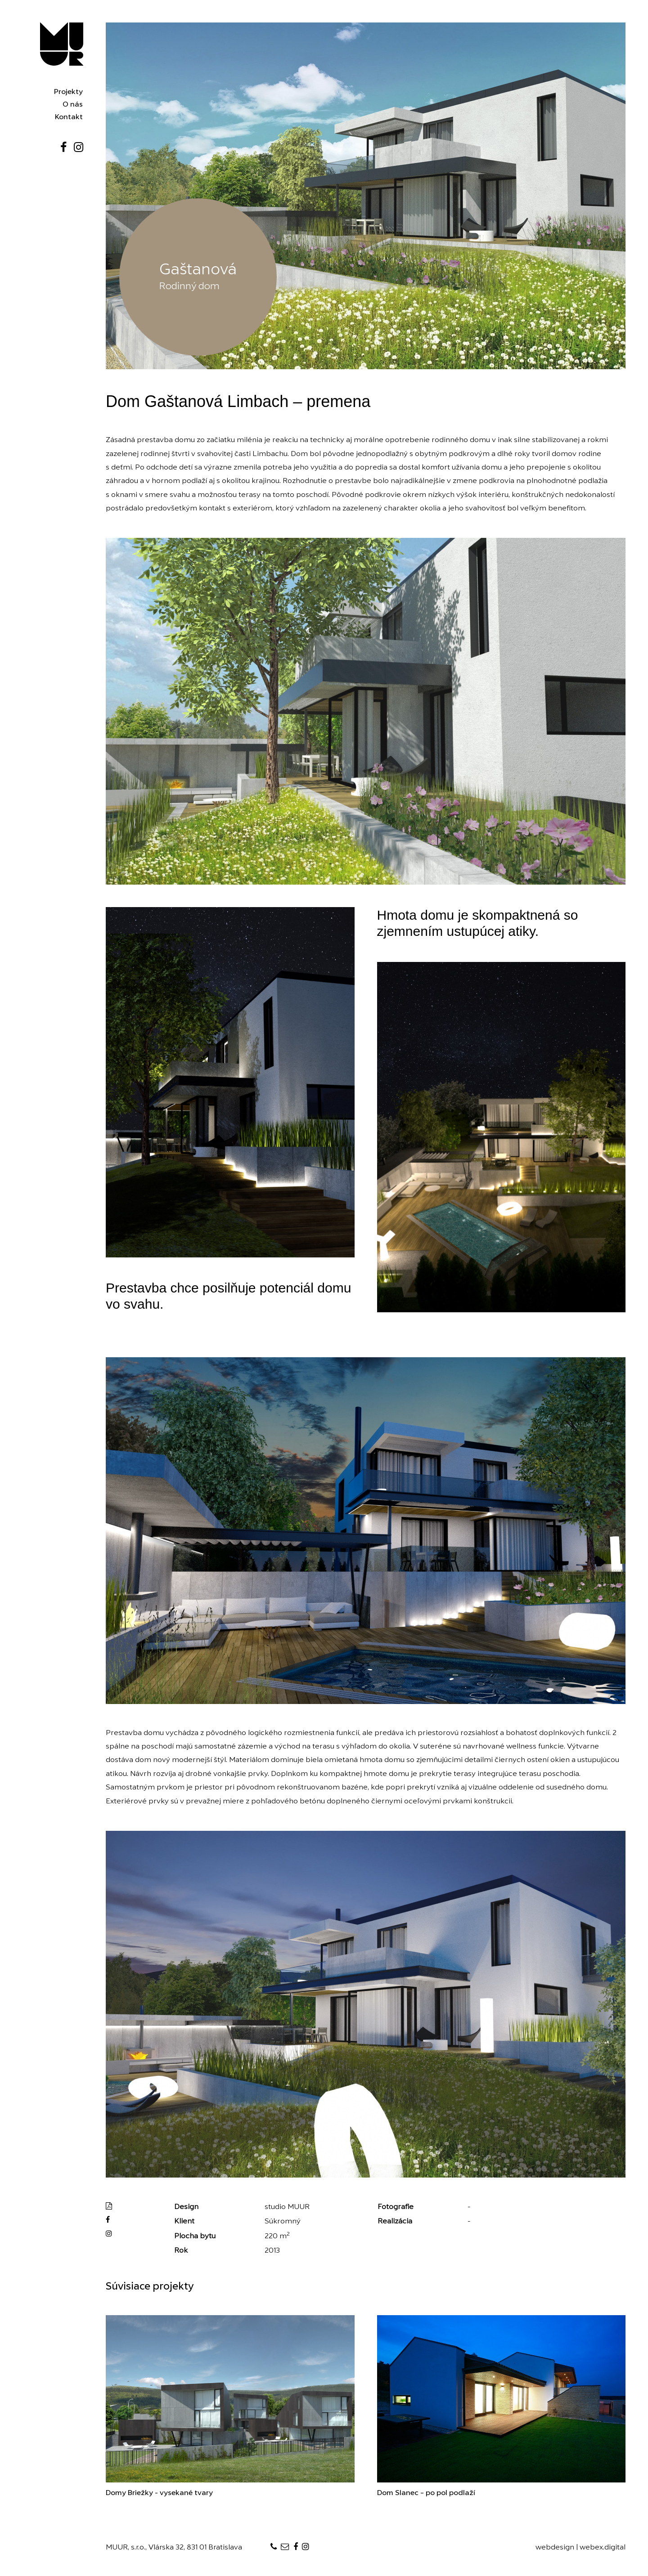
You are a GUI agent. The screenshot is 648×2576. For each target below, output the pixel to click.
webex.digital (603, 2547)
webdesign (555, 2547)
